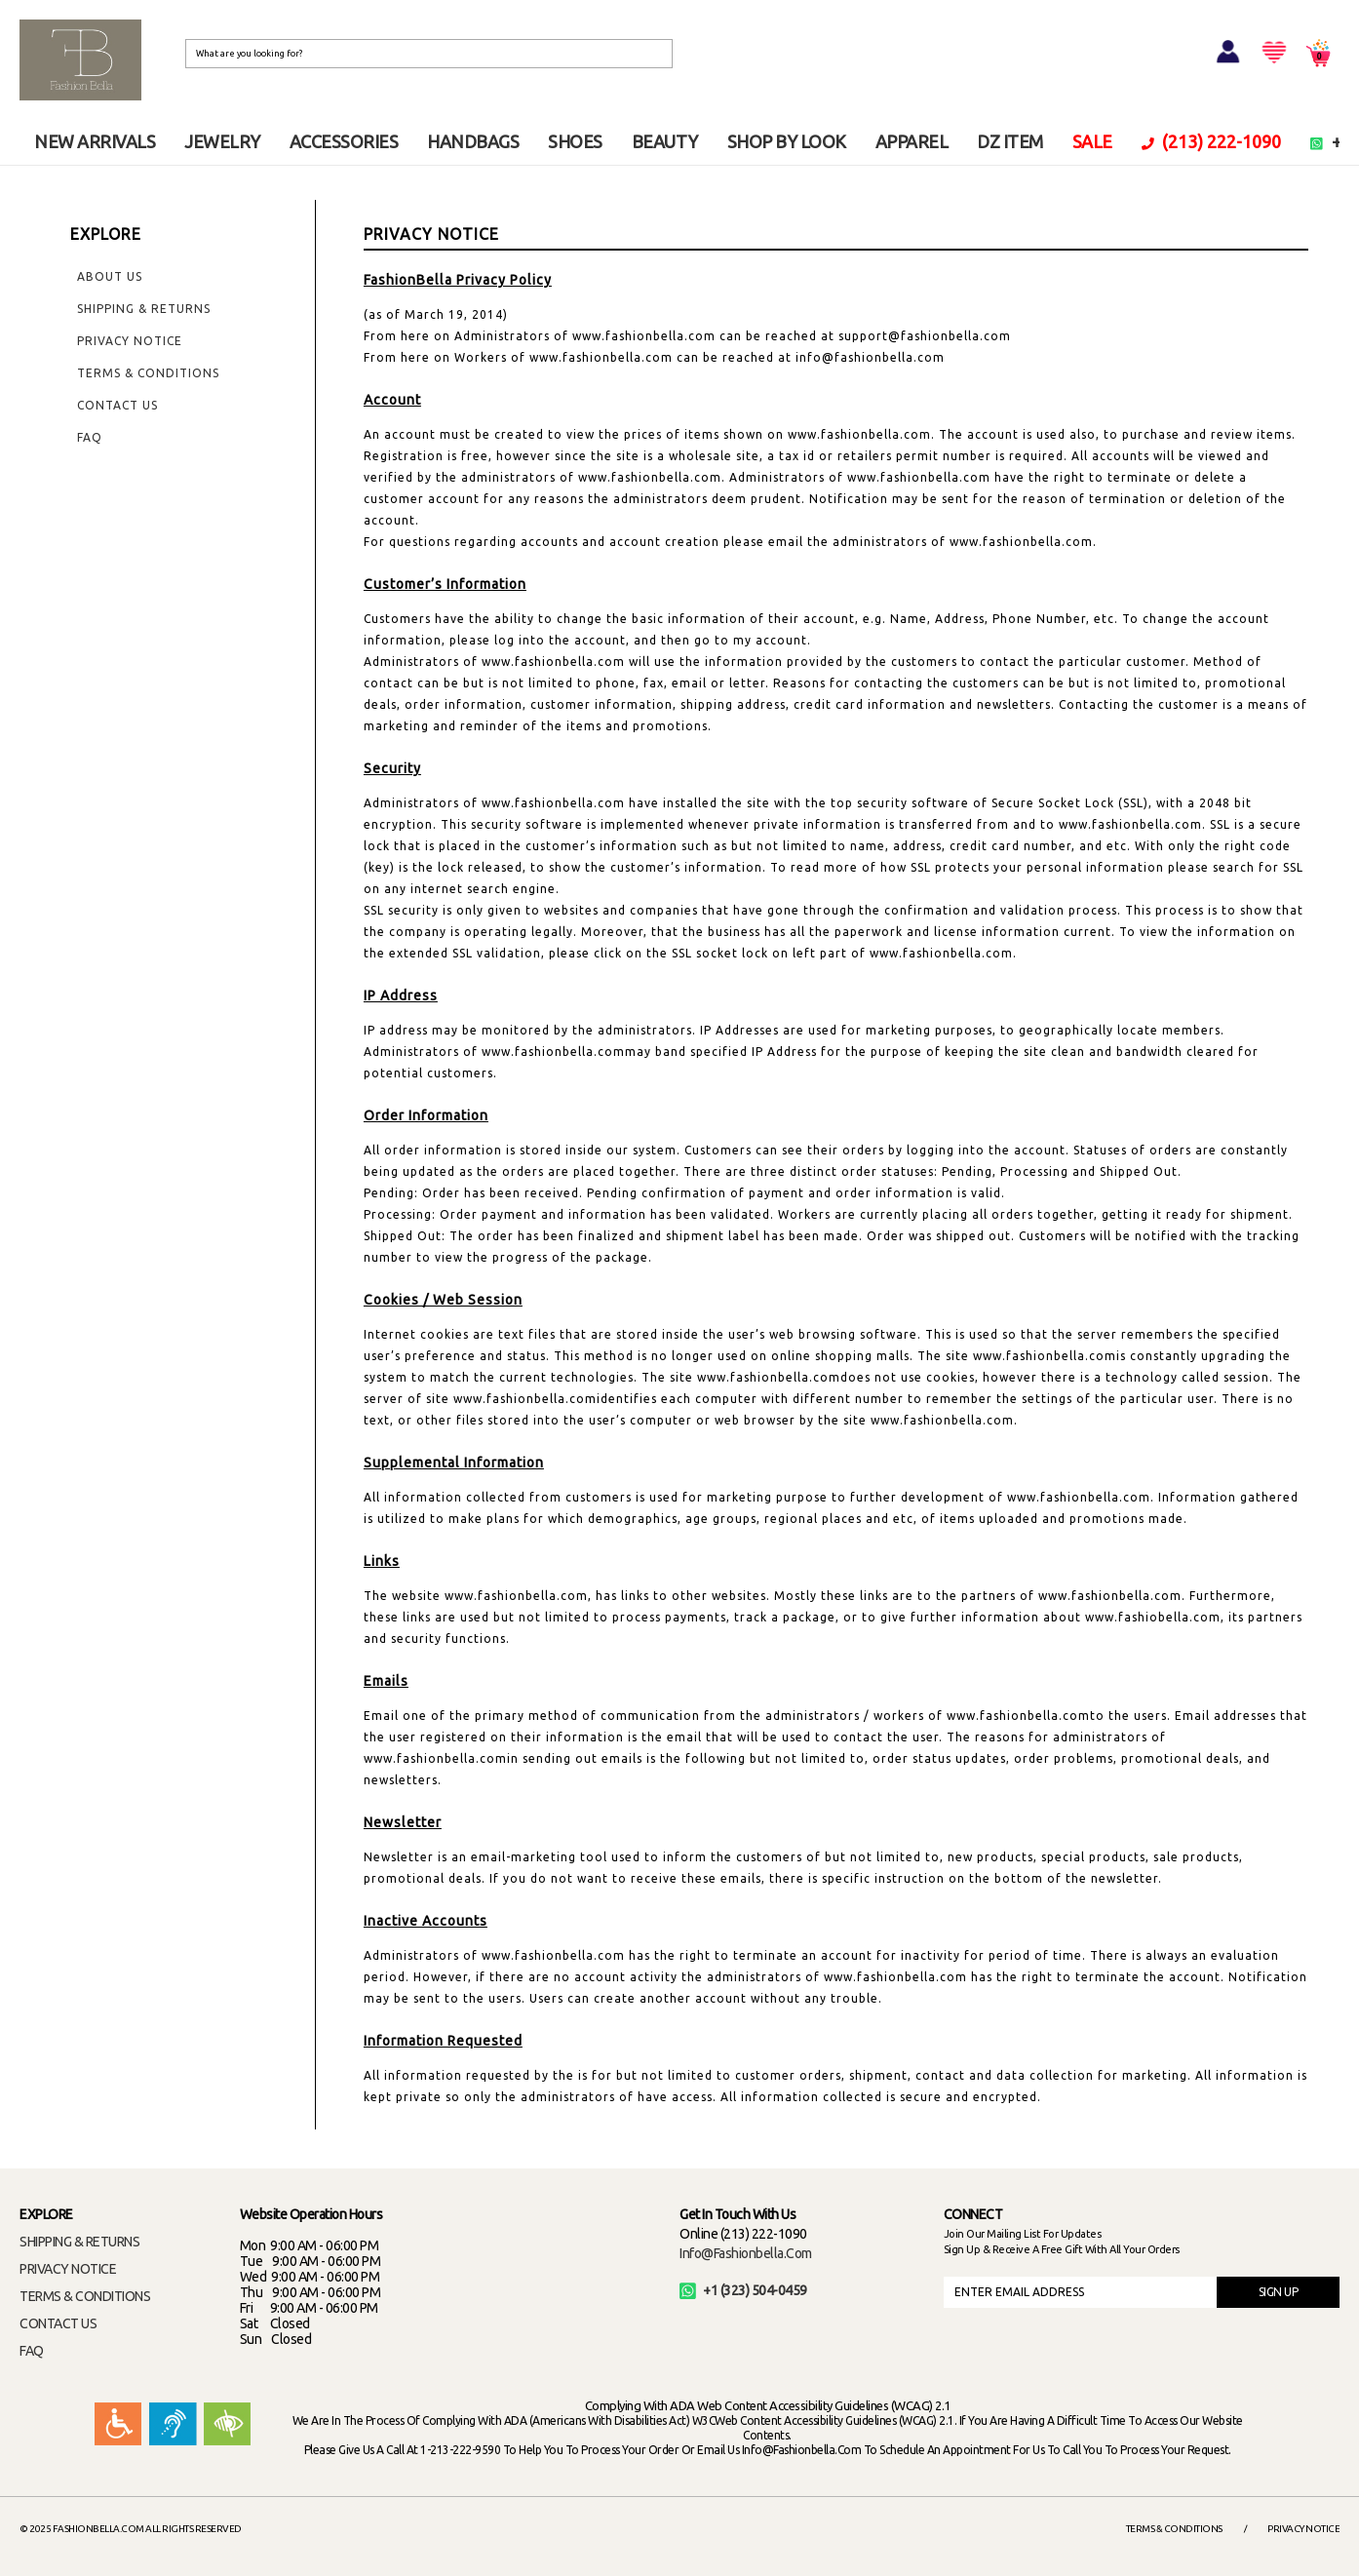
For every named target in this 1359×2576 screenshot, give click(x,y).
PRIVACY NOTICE (67, 2269)
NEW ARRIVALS (94, 141)
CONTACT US (58, 2323)
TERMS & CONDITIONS (84, 2296)
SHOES (575, 141)
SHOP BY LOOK (786, 141)
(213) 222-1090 (1212, 141)
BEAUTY (665, 141)
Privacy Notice (129, 340)
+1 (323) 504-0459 (743, 2290)
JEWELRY (222, 141)
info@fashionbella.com (746, 2253)
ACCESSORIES (344, 141)
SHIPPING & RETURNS (79, 2241)
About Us (109, 276)
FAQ (89, 437)
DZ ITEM (1010, 141)
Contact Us (117, 405)
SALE (1092, 141)
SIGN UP (1279, 2291)
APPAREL (912, 141)
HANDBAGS (473, 141)
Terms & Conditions (148, 373)
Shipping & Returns (144, 308)
